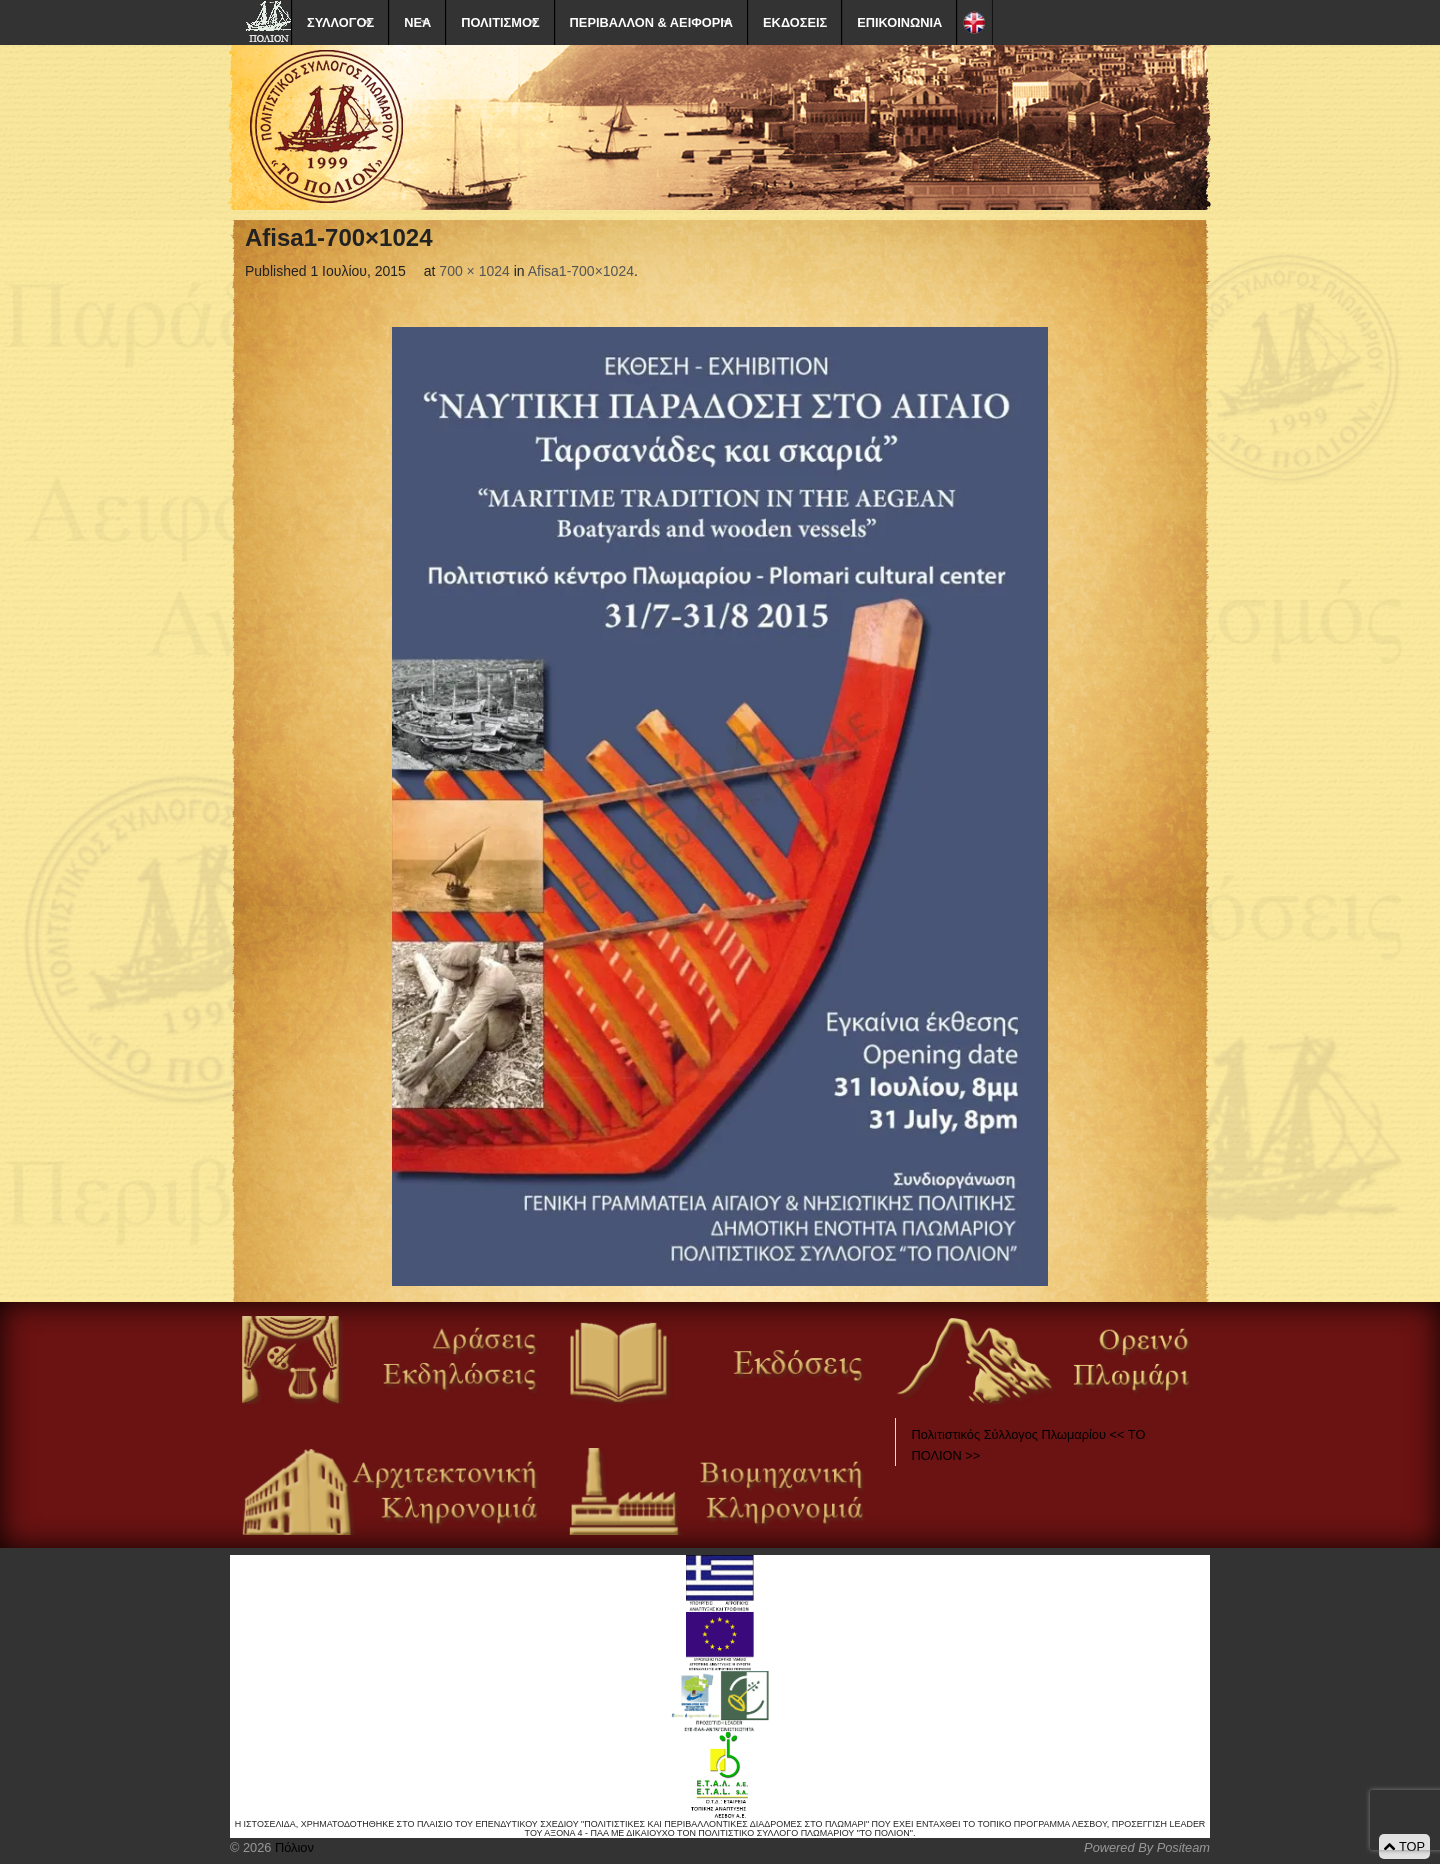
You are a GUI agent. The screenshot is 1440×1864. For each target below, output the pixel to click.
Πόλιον (292, 1847)
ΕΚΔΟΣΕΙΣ (795, 22)
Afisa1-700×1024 (581, 271)
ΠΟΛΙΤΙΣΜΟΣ (500, 22)
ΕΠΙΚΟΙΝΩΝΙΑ (899, 22)
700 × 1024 (474, 271)
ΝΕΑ (417, 22)
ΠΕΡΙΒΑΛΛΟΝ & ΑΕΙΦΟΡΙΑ (651, 22)
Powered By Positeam (1147, 1847)
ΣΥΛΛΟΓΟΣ (340, 22)
